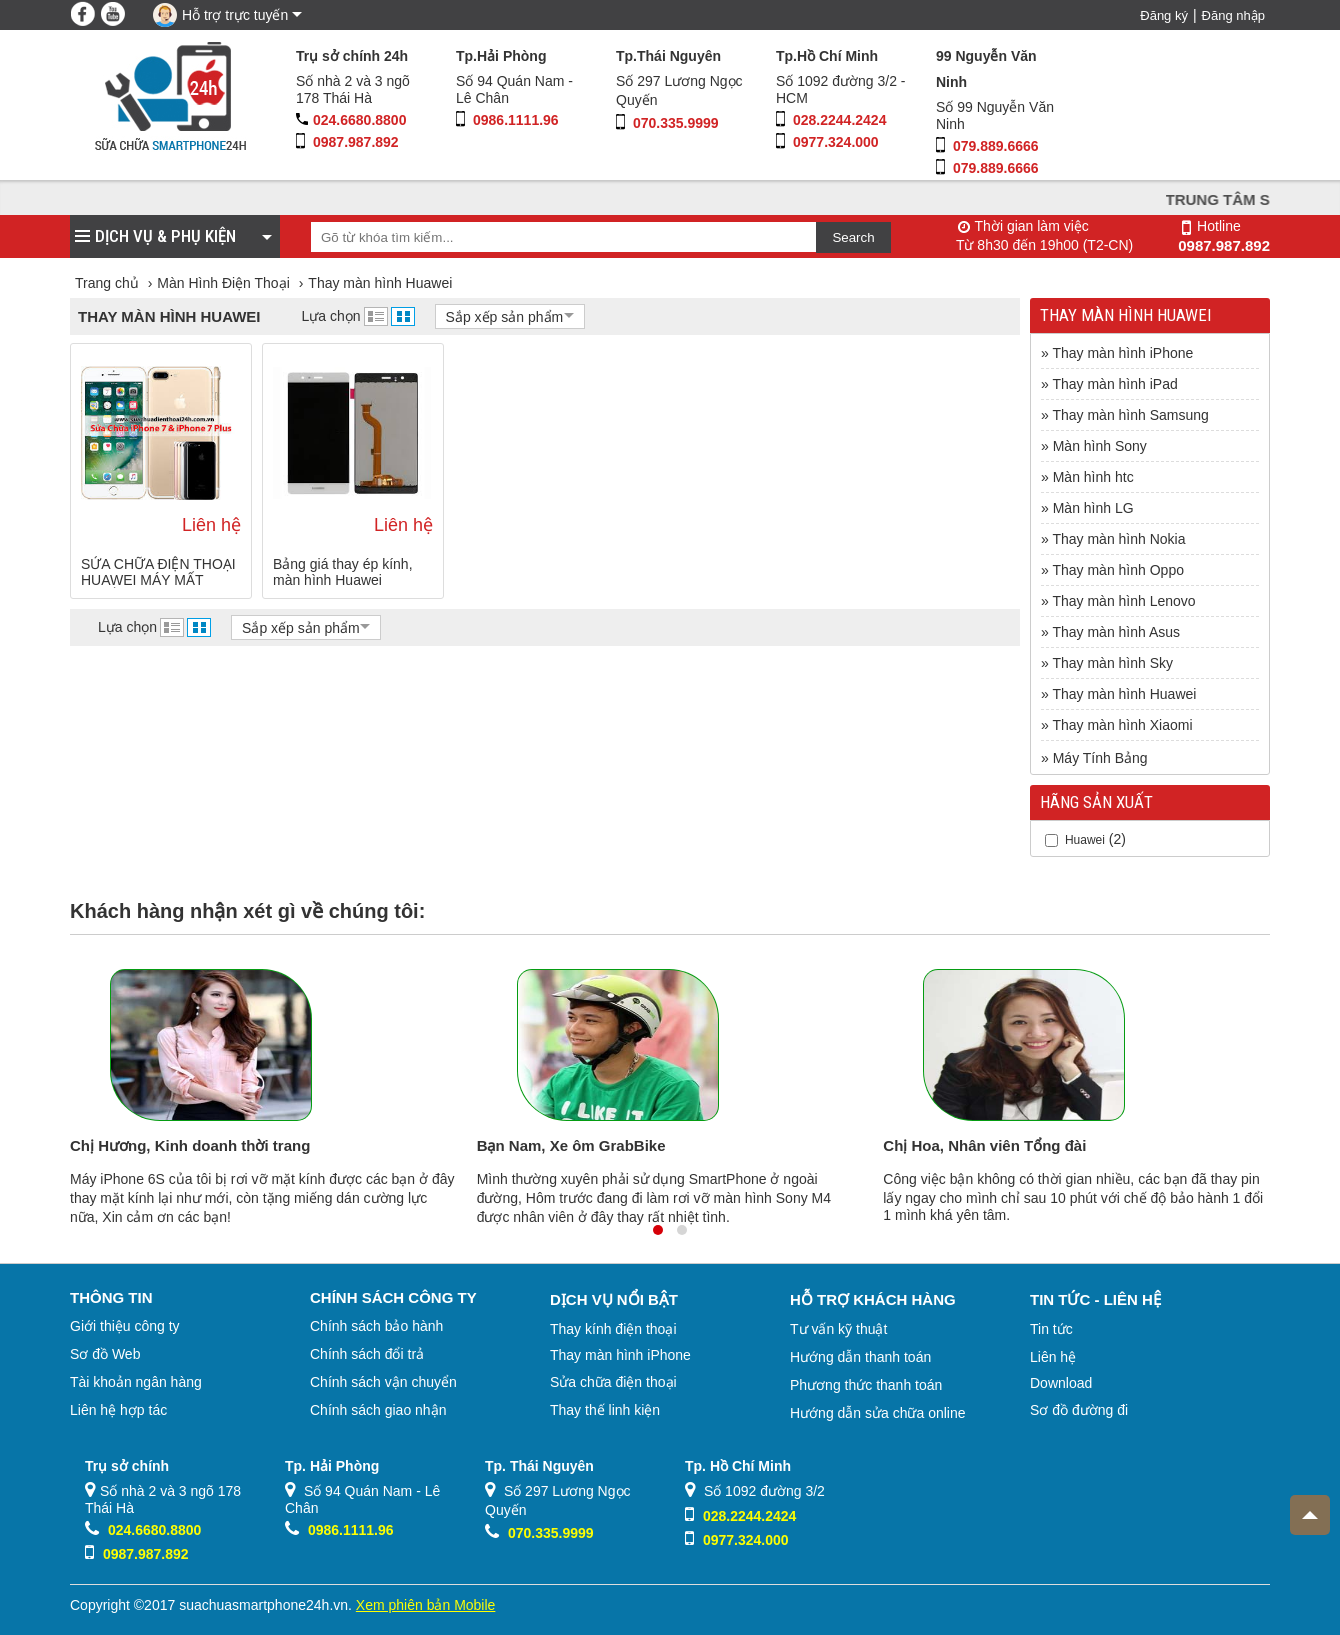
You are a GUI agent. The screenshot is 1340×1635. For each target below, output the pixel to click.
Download (1061, 1383)
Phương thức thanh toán (866, 1385)
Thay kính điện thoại (613, 1329)
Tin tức (1051, 1329)
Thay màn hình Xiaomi (1122, 725)
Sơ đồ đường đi (1079, 1410)
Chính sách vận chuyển (383, 1382)
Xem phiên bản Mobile (426, 1605)
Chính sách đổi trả (367, 1354)
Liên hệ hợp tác (118, 1410)
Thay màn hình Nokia (1118, 539)
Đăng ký (1164, 15)
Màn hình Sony (1100, 446)
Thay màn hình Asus (1116, 632)
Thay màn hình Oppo (1118, 570)
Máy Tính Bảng (1100, 758)
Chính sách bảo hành (376, 1326)
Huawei (1085, 840)
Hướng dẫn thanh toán (860, 1357)
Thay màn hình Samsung (1130, 415)
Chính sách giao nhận (378, 1410)
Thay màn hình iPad (1114, 384)
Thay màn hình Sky (1112, 663)
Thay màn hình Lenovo (1123, 601)
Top (1304, 1507)
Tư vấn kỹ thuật (838, 1329)
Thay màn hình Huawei (1124, 694)
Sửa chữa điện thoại (613, 1382)
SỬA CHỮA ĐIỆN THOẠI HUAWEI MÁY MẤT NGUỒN (158, 572)
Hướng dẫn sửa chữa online (878, 1413)
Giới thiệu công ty (125, 1326)
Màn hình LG (1093, 508)
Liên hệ (1053, 1357)
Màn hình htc (1093, 477)
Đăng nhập (1233, 15)
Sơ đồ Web (105, 1354)
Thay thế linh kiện (605, 1410)
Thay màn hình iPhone (1122, 353)
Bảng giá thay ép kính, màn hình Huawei (343, 572)
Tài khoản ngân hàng (136, 1382)
